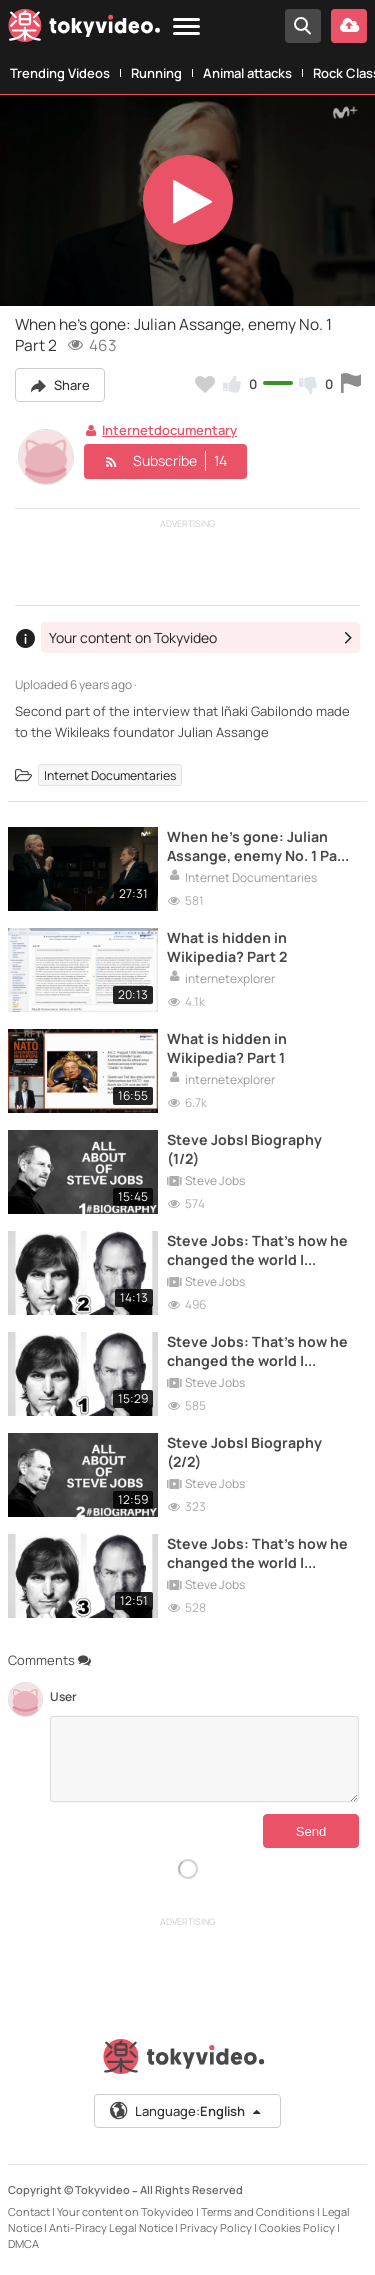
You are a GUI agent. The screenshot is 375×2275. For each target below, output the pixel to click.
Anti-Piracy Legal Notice (111, 2227)
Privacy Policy (216, 2227)
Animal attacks (247, 73)
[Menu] (186, 27)
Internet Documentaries (110, 775)
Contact (29, 2211)
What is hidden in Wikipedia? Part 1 (227, 1048)
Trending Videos (60, 73)
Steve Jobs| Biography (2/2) (244, 1452)
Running (156, 73)
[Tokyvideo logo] (84, 29)
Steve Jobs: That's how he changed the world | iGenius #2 (257, 1250)
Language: (186, 2111)
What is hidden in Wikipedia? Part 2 (227, 947)
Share (60, 385)
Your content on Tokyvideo (125, 2211)
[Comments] (204, 1759)
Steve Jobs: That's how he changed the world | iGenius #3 (257, 1553)
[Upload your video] (349, 26)
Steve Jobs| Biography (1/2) (244, 1149)
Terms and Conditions (258, 2211)
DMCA (23, 2243)
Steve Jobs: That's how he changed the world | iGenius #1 (257, 1351)
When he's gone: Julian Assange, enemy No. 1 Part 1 (258, 846)
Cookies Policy (297, 2227)
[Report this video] (351, 384)
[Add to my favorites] (205, 384)
